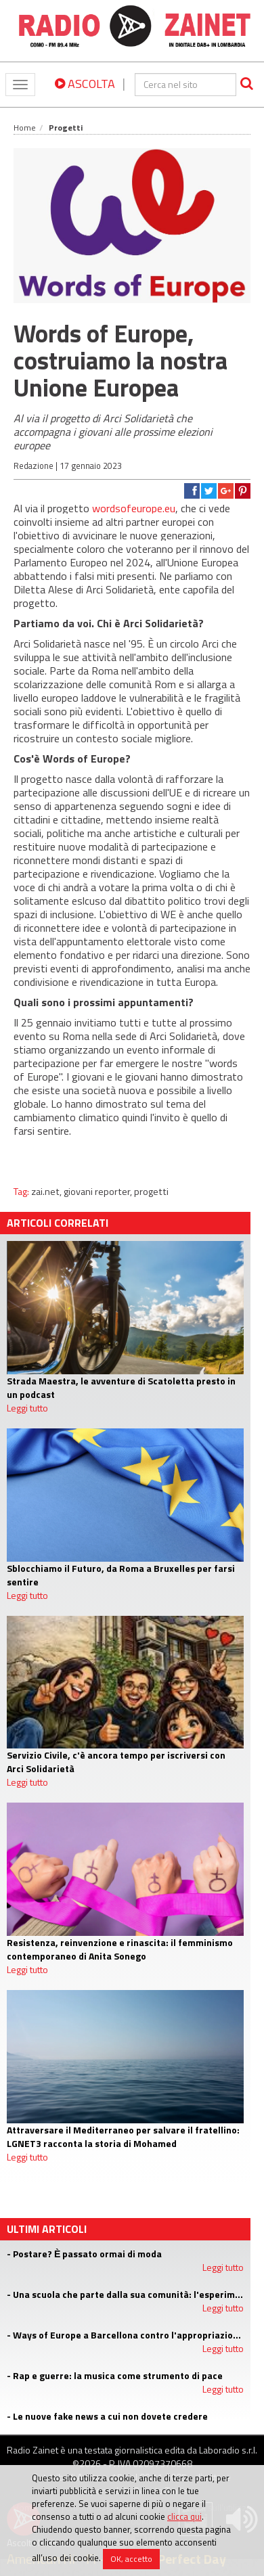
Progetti (66, 127)
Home (25, 127)
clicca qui (184, 2516)
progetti (151, 1191)
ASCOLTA (85, 83)
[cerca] (185, 84)
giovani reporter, (99, 1191)
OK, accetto (131, 2558)
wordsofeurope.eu (133, 508)
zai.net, (47, 1191)
